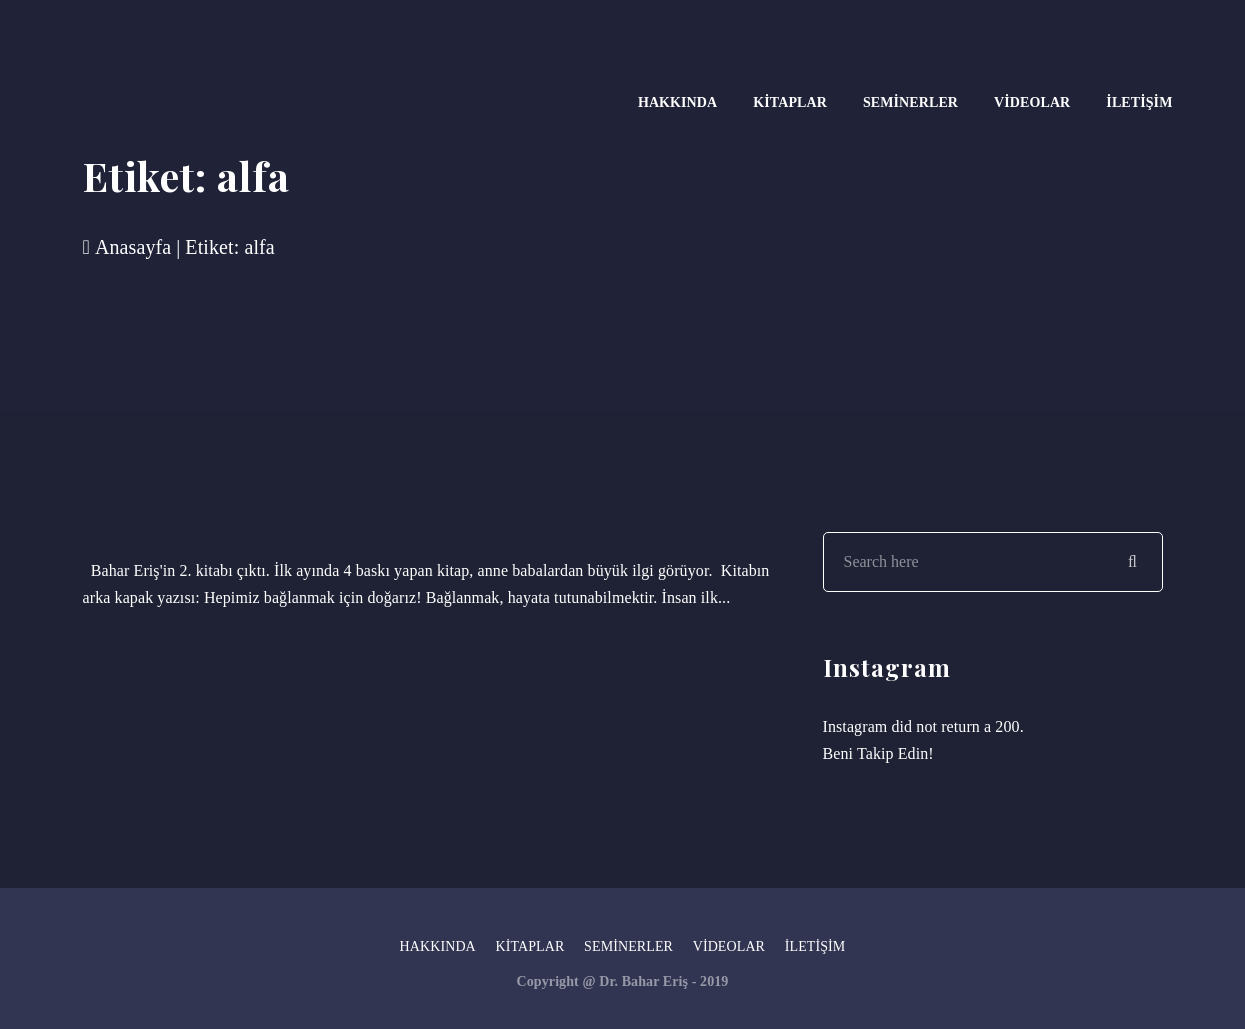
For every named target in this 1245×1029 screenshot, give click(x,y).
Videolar (1032, 102)
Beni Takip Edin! (878, 753)
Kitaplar (790, 102)
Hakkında (677, 102)
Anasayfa (127, 247)
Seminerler (910, 102)
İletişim (1139, 102)
